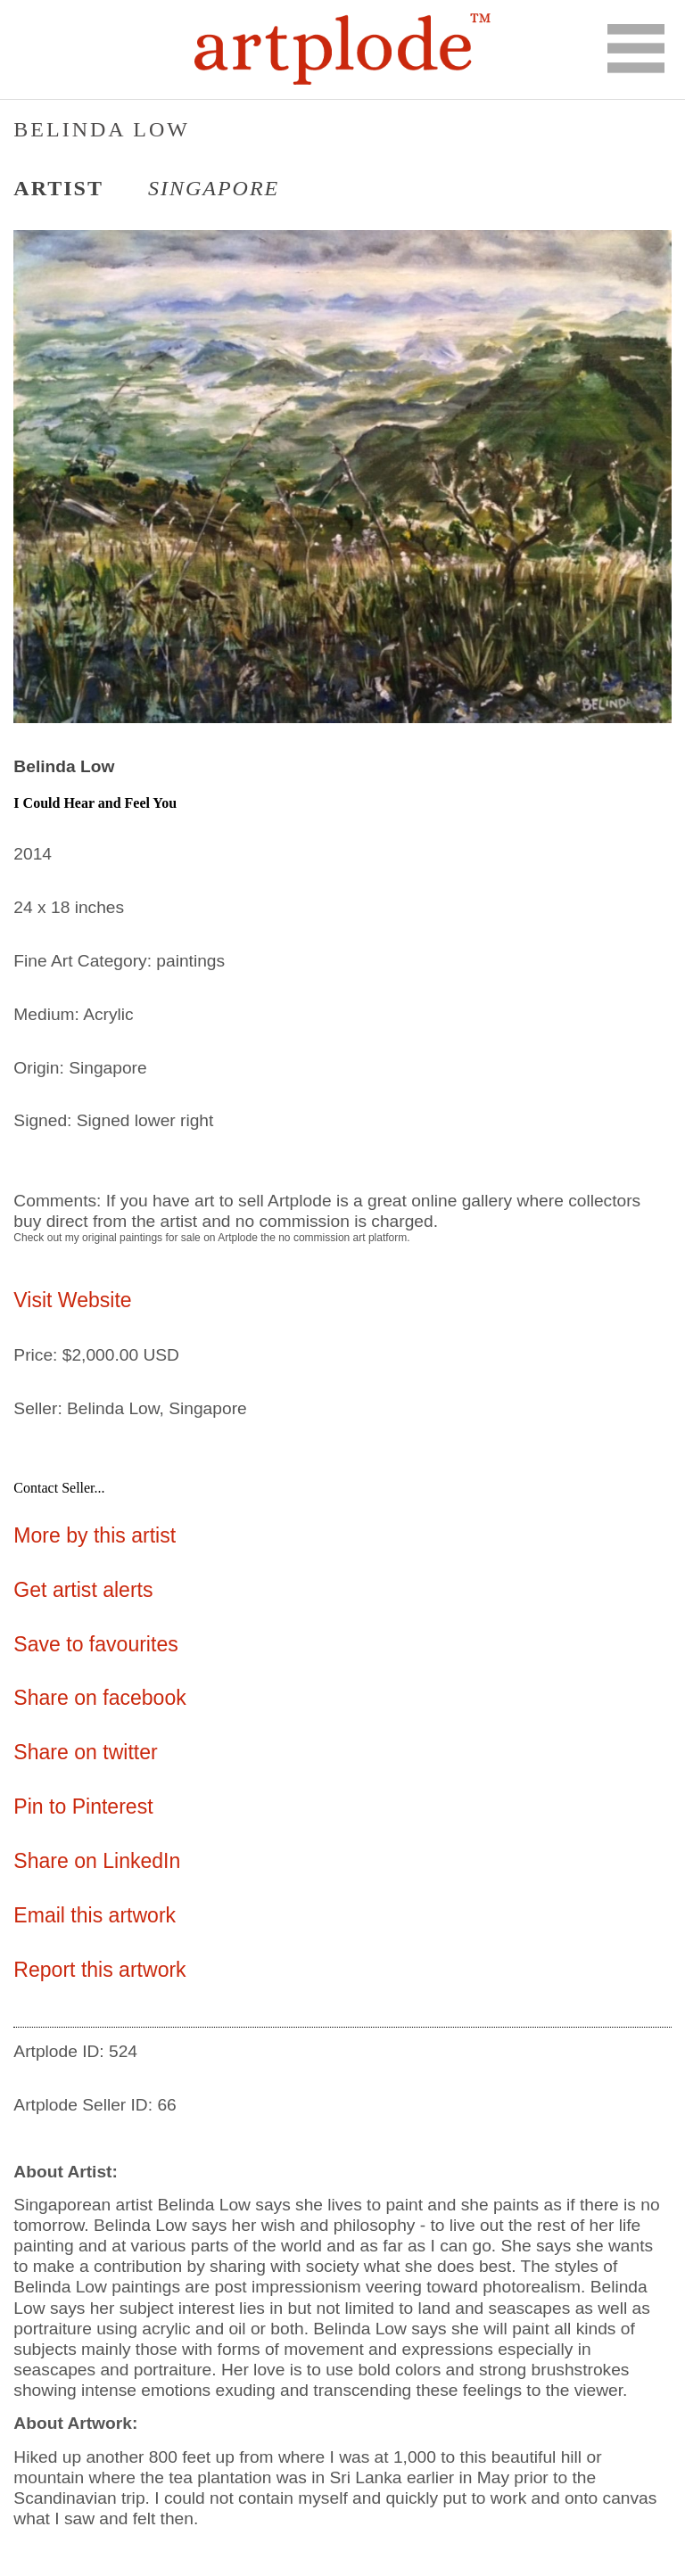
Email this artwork (94, 1915)
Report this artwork (99, 1969)
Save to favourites (95, 1644)
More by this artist (94, 1535)
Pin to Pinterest (83, 1806)
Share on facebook (99, 1697)
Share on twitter (85, 1752)
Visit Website (72, 1300)
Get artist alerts (83, 1589)
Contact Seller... (58, 1487)
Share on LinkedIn (96, 1860)
